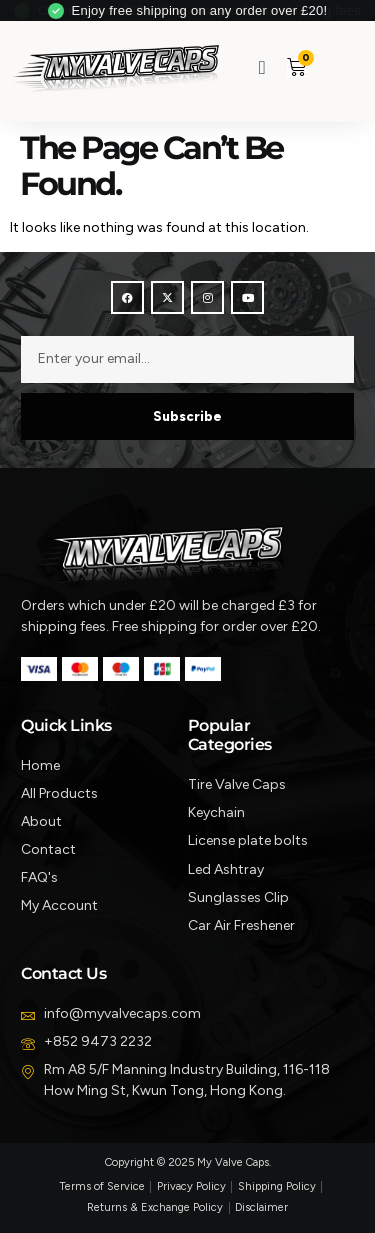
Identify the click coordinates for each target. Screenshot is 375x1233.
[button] (331, 66)
